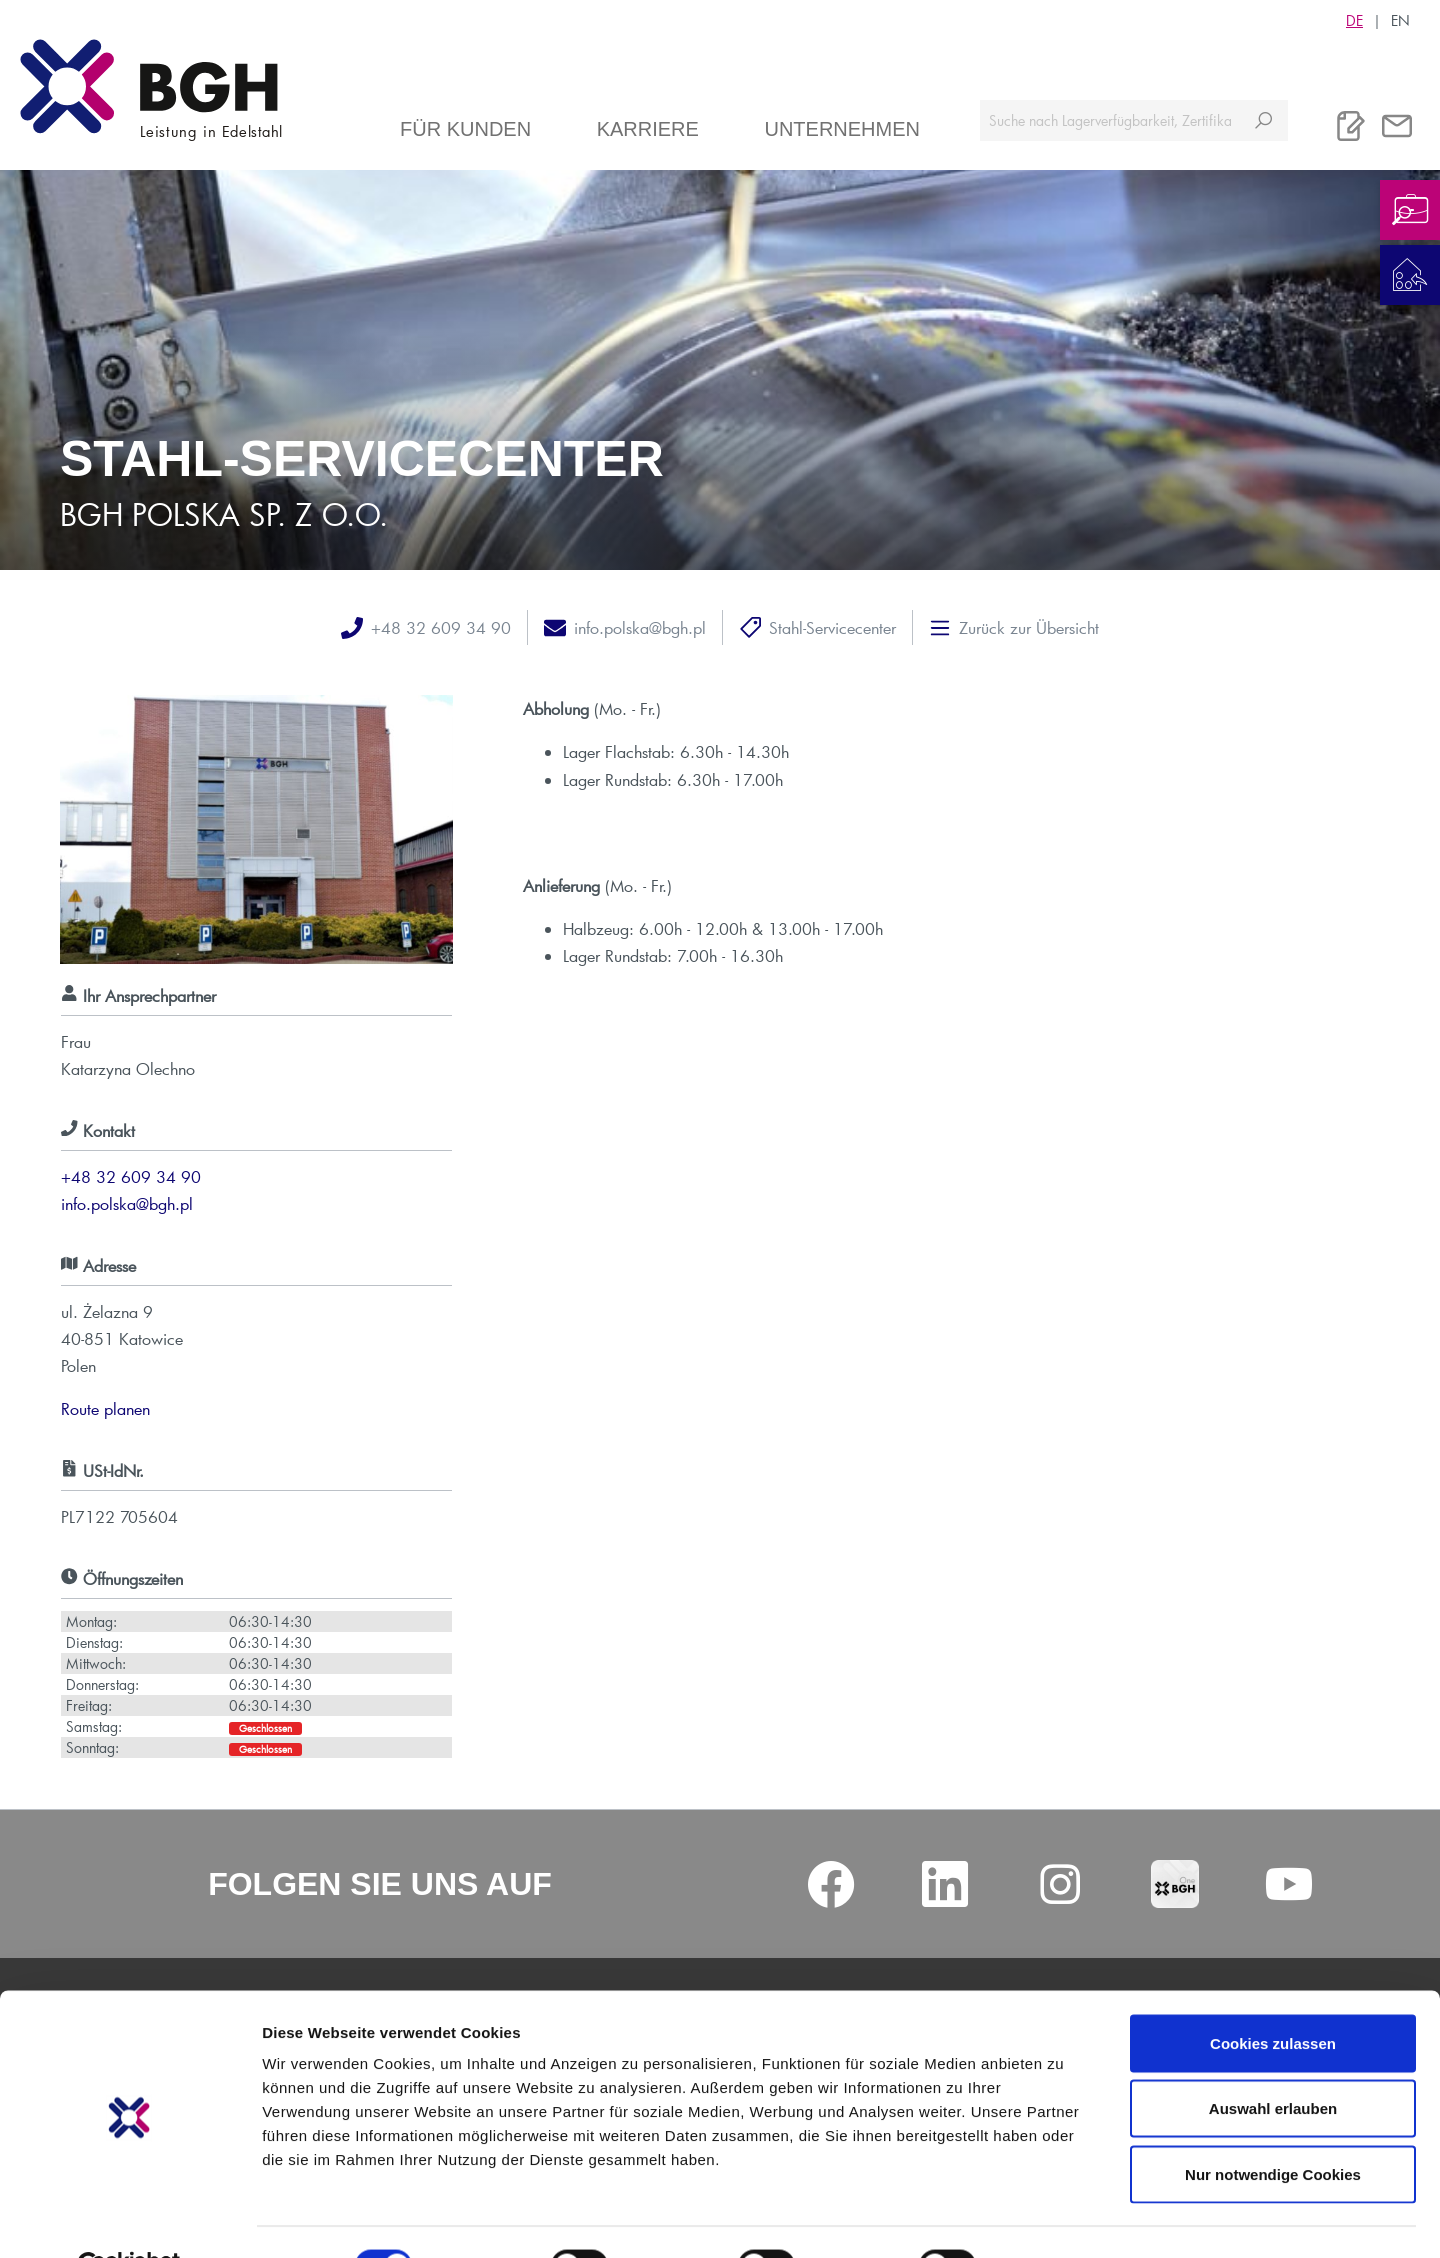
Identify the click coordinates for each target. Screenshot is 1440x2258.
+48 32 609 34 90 (441, 627)
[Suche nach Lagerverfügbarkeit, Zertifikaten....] (1110, 120)
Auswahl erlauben (1273, 2061)
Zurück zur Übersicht (1029, 627)
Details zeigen (1063, 2218)
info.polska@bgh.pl (640, 627)
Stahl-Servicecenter (832, 627)
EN (1400, 20)
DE (1354, 20)
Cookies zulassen (1273, 1995)
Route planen (105, 1408)
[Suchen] (1263, 120)
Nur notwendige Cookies (1273, 2126)
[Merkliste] (1351, 126)
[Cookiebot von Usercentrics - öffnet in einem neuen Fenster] (129, 2219)
